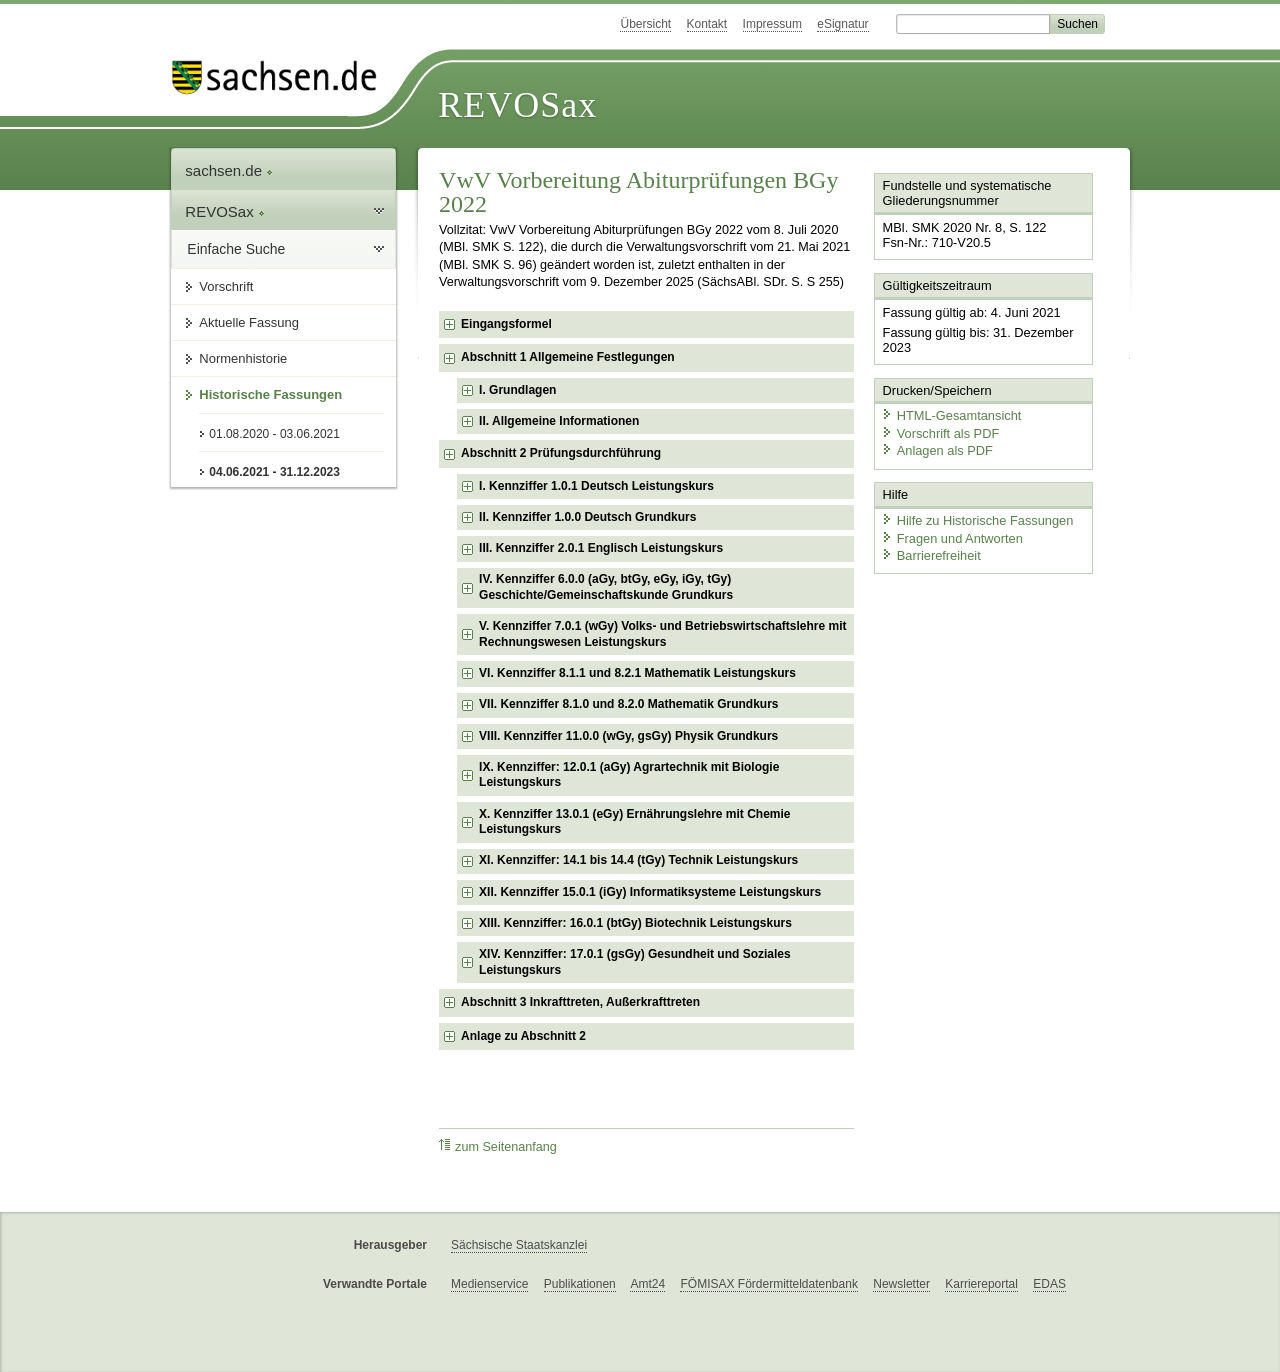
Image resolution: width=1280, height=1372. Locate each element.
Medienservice (489, 1284)
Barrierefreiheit (931, 555)
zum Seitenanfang (498, 1146)
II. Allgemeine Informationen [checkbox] (559, 421)
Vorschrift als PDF (940, 432)
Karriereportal (981, 1284)
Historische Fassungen (270, 394)
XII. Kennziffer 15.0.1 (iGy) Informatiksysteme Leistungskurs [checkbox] (650, 892)
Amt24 (647, 1284)
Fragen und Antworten (952, 537)
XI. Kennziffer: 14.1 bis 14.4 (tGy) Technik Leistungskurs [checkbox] (638, 860)
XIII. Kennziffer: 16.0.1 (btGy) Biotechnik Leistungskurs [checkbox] (635, 923)
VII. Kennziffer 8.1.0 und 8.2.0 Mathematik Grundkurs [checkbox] (628, 704)
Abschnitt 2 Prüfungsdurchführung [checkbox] (561, 453)
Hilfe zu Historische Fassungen (977, 519)
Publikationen (580, 1284)
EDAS (1049, 1284)
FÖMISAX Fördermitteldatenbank (768, 1284)
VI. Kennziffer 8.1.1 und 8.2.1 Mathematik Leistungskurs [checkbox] (637, 673)
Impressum (772, 24)
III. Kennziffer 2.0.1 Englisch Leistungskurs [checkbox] (601, 548)
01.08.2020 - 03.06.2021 (274, 434)
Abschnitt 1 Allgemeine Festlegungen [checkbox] (568, 357)
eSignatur (842, 24)
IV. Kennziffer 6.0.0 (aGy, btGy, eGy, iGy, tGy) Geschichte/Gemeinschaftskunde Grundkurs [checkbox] (606, 587)
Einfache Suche (236, 249)
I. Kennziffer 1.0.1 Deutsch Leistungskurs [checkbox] (596, 486)
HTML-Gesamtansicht (951, 415)
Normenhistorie (243, 358)
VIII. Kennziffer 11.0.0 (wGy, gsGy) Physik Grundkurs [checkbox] (628, 736)
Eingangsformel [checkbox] (506, 324)
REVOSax (517, 105)
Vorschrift (226, 286)
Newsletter (901, 1284)
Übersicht (645, 24)
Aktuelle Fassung (249, 322)
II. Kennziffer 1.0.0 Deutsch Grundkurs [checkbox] (587, 517)
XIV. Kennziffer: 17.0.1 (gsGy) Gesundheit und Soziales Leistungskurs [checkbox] (635, 962)
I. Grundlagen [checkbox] (517, 390)
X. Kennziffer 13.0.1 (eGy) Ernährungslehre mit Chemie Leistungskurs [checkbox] (634, 822)
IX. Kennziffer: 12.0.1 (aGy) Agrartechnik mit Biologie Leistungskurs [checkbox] (629, 775)
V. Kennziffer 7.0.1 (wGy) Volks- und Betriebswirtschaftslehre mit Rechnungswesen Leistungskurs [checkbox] (662, 634)
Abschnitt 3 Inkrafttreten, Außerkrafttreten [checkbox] (580, 1002)
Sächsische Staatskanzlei (519, 1245)
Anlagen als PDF (937, 450)
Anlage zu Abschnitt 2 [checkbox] (523, 1036)
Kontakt (707, 24)
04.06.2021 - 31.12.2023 (274, 472)
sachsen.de (229, 170)
